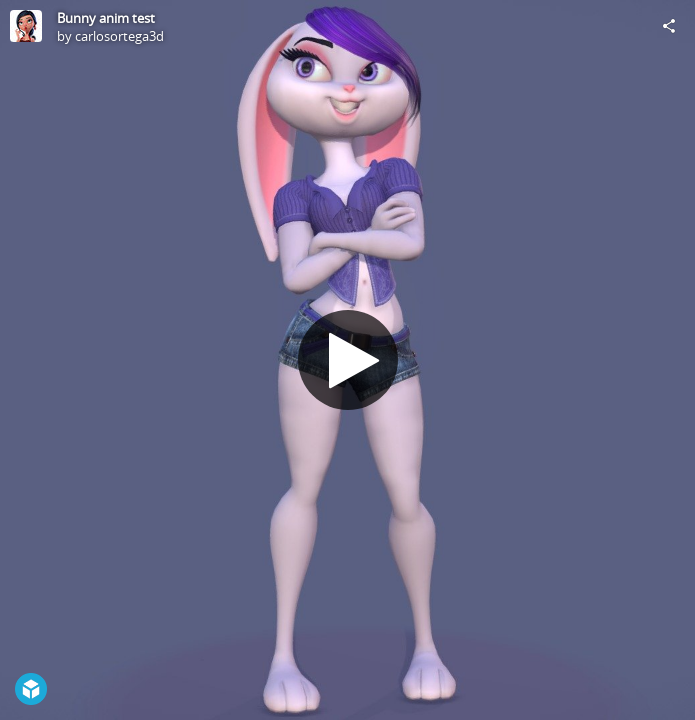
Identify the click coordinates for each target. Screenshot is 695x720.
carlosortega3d (119, 36)
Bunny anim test (106, 18)
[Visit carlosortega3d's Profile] (26, 26)
